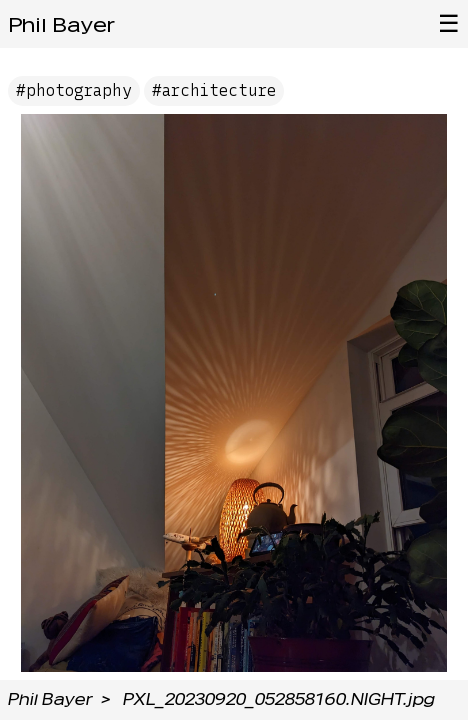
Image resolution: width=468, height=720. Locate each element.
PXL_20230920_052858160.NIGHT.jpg (279, 699)
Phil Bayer (61, 25)
